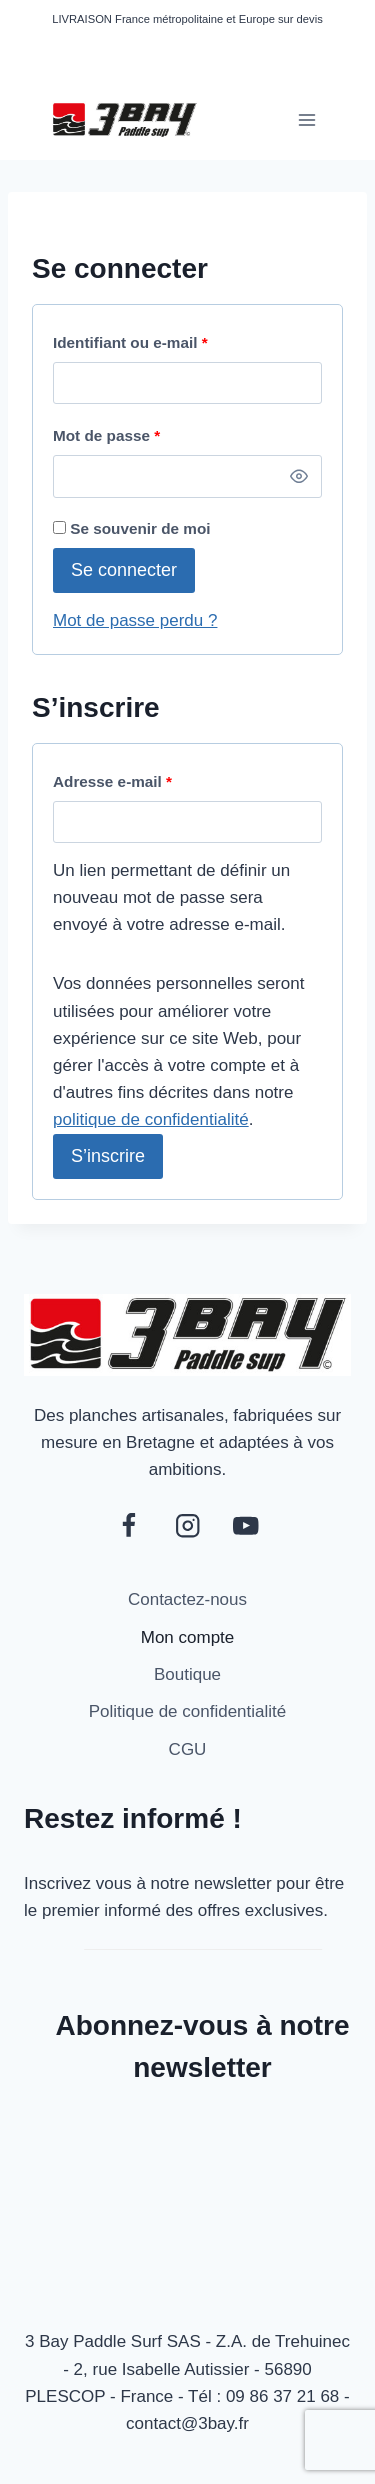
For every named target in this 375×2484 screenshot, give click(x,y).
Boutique (187, 1674)
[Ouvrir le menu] (306, 119)
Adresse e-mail (118, 782)
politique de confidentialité (151, 1119)
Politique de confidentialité (188, 1711)
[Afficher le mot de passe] (299, 476)
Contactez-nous (187, 1599)
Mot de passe (112, 436)
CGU (188, 1749)
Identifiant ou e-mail (136, 343)
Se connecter (124, 570)
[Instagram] (187, 1525)
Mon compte (188, 1637)
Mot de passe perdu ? (135, 620)
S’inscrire (108, 1156)
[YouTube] (246, 1525)
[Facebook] (128, 1525)
